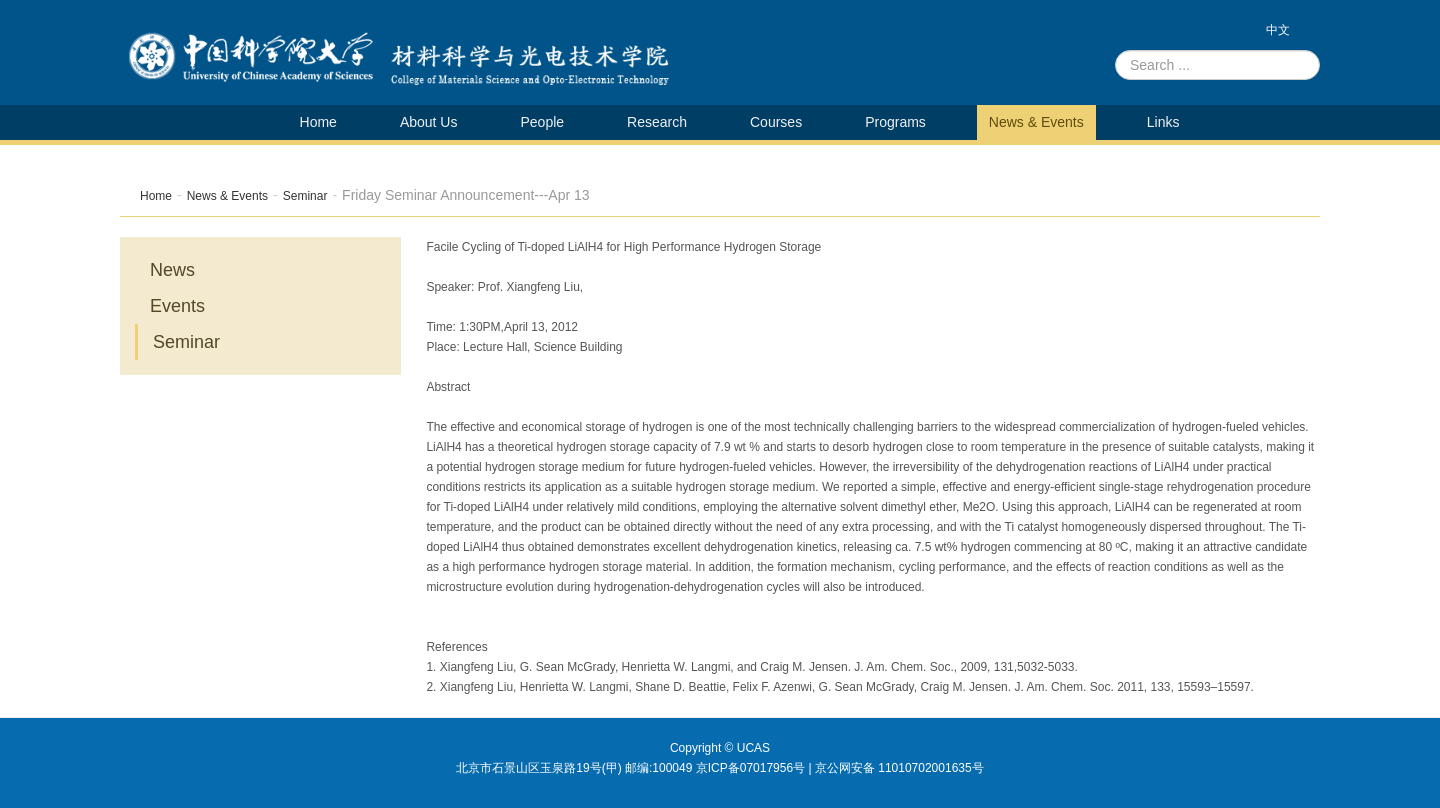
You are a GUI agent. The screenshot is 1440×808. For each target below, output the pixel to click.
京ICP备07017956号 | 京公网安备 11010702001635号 (840, 768)
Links (1163, 122)
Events (177, 306)
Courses (776, 122)
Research (657, 122)
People (542, 122)
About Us (429, 122)
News (172, 270)
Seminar (305, 196)
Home (318, 122)
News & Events (1036, 122)
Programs (895, 122)
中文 (1278, 30)
